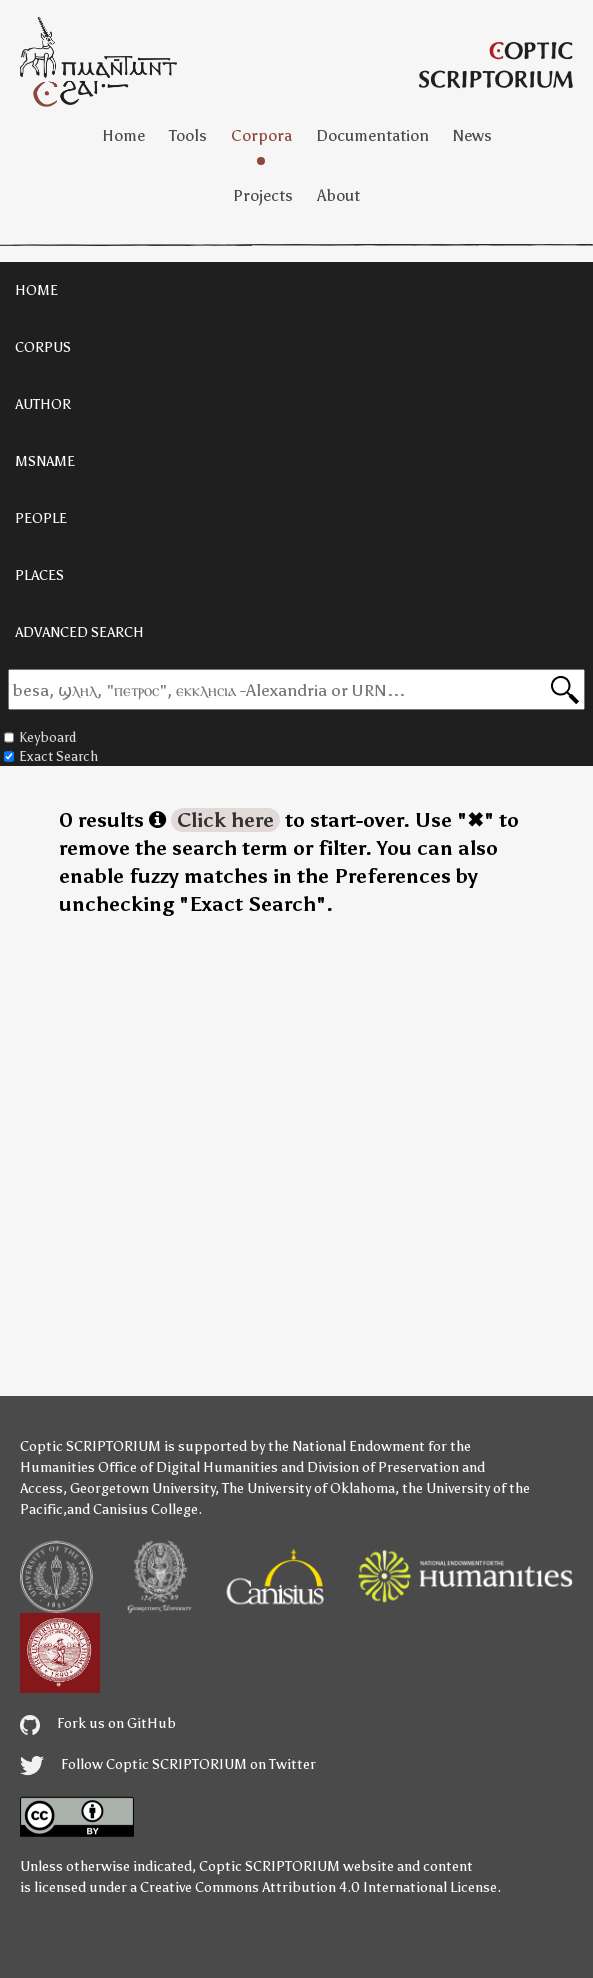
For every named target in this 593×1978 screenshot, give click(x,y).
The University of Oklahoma (308, 1488)
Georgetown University (142, 1488)
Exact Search (51, 756)
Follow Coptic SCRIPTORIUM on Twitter (168, 1764)
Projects (263, 195)
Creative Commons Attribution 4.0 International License (318, 1887)
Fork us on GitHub (98, 1723)
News (472, 135)
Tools (188, 135)
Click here (225, 820)
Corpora (261, 135)
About (338, 195)
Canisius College (145, 1509)
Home (123, 135)
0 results (112, 820)
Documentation (372, 135)
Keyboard (40, 737)
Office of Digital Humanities (188, 1467)
